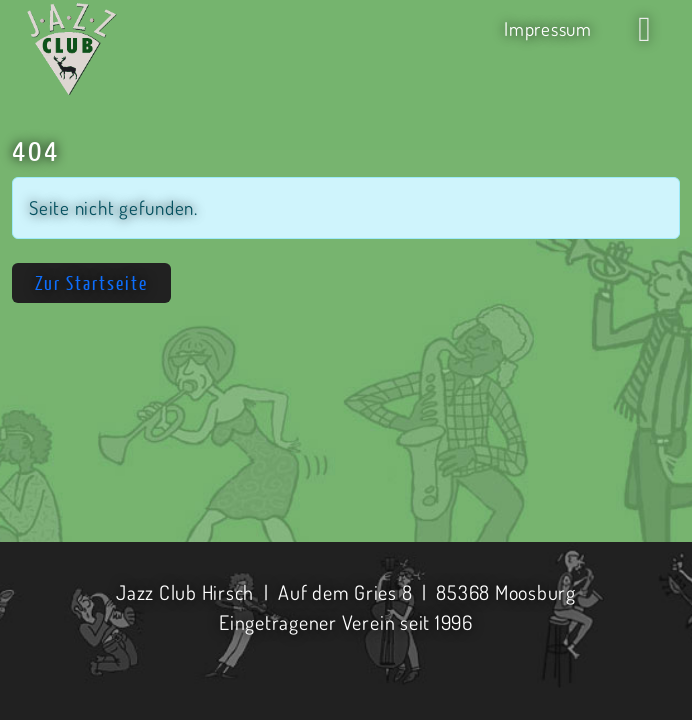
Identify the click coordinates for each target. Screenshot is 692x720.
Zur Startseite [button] (91, 282)
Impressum (548, 28)
